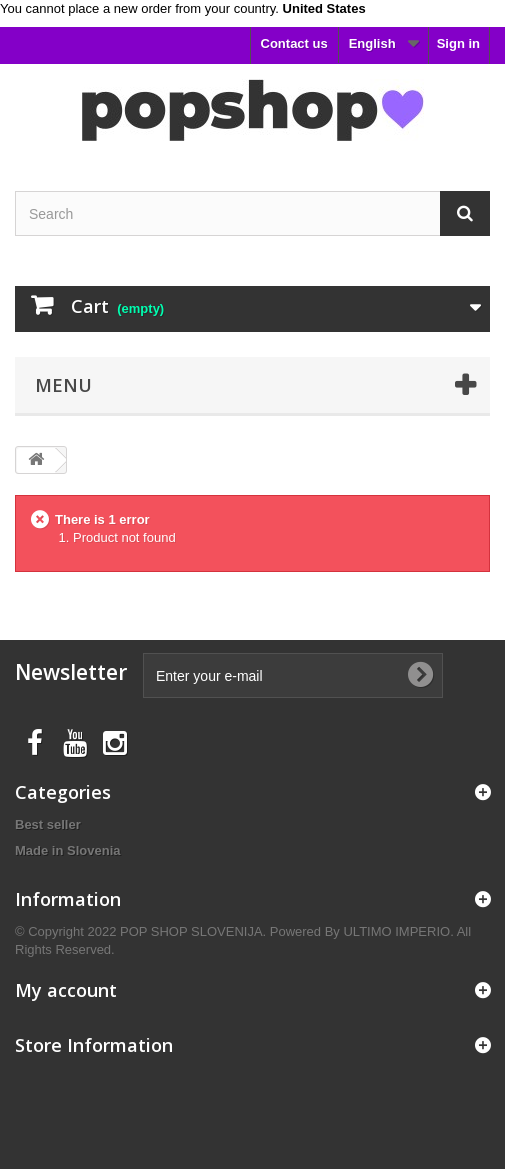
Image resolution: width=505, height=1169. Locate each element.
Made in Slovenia (67, 850)
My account (66, 990)
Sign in (458, 43)
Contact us (294, 43)
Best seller (48, 824)
